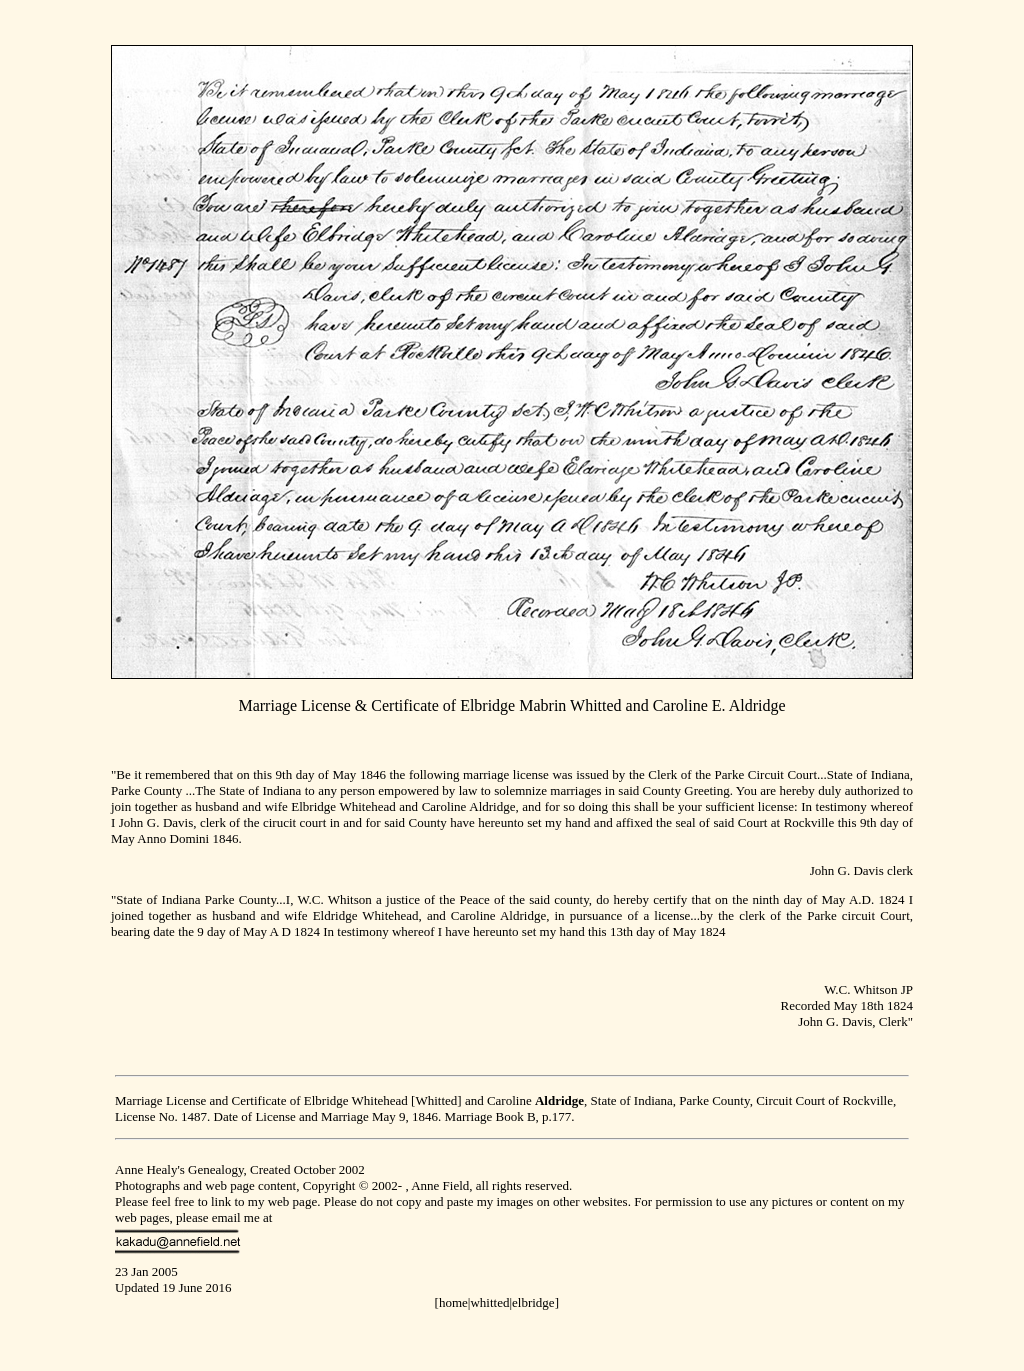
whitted (489, 1302)
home (453, 1302)
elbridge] (535, 1302)
